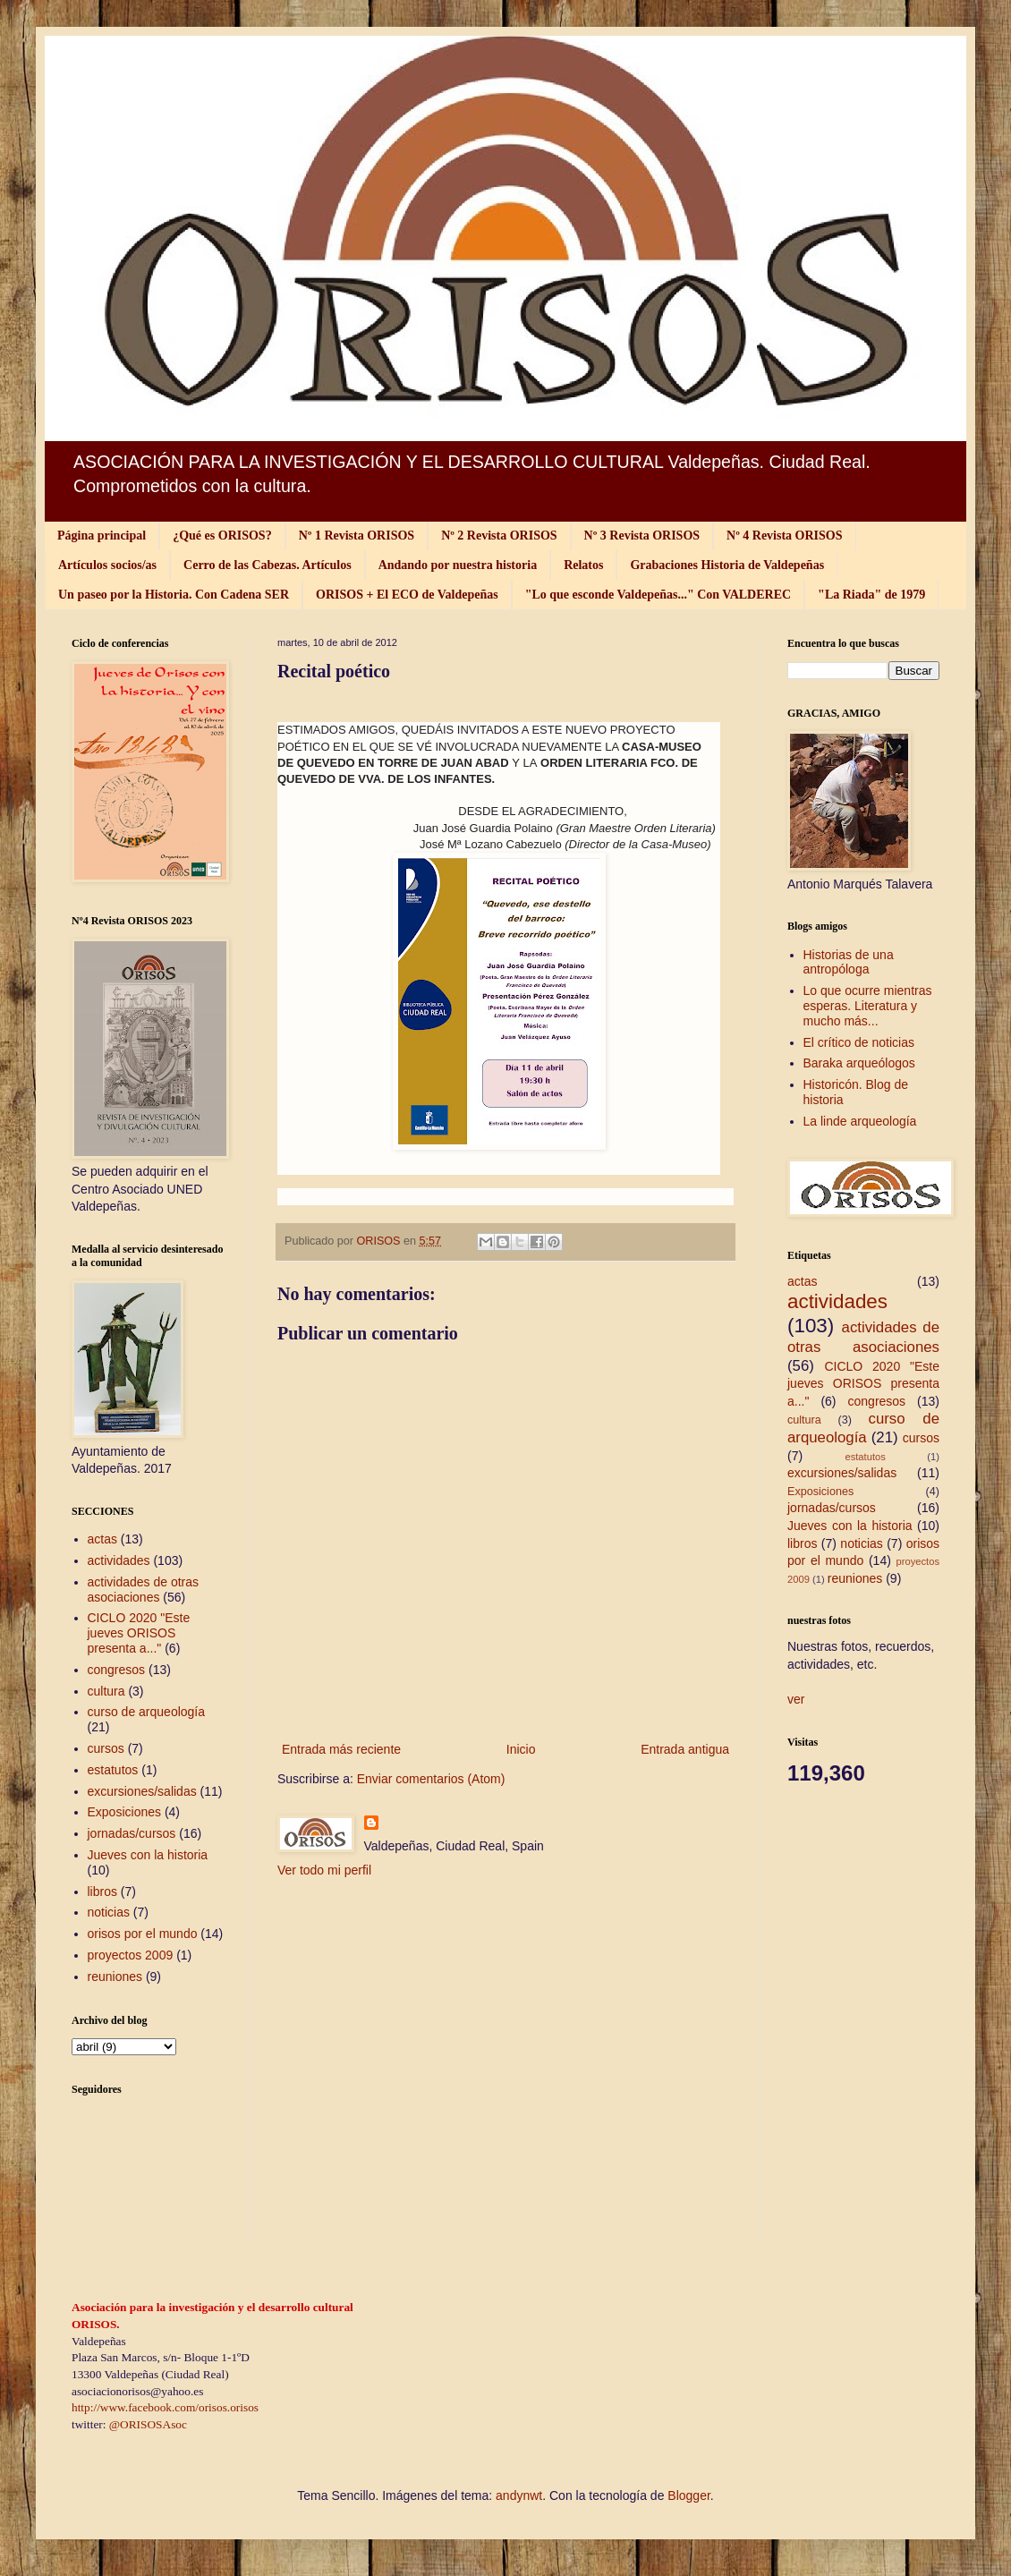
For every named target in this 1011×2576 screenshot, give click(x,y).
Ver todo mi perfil (324, 1870)
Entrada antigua (685, 1749)
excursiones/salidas (142, 1791)
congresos (117, 1669)
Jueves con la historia (148, 1855)
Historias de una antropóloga (848, 962)
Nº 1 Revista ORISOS (356, 535)
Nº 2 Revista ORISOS (498, 535)
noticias (109, 1912)
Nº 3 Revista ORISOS (642, 535)
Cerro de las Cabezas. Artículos (267, 565)
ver (795, 1699)
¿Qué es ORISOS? (222, 535)
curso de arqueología (147, 1712)
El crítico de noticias (859, 1042)
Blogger (688, 2495)
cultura (106, 1691)
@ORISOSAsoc (148, 2424)
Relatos (583, 565)
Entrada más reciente (341, 1749)
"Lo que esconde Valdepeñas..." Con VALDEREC (658, 594)
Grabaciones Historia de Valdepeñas (727, 565)
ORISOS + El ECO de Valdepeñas (407, 594)
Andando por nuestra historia (458, 565)
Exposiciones (125, 1812)
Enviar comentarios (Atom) (431, 1779)
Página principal (101, 535)
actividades (119, 1560)
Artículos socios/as (107, 565)
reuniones (115, 1976)
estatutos (113, 1770)
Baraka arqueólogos (859, 1063)
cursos (106, 1748)
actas (102, 1539)
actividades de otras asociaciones (144, 1589)
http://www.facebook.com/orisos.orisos (165, 2407)
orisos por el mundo (143, 1933)
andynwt (519, 2495)
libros (102, 1891)
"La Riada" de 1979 (871, 594)
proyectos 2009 (131, 1955)
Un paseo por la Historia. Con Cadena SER (173, 594)
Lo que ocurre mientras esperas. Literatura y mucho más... (867, 1005)
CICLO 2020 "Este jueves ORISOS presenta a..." (139, 1633)
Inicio (521, 1749)
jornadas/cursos (132, 1833)
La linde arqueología (860, 1121)
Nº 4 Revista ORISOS (784, 535)
